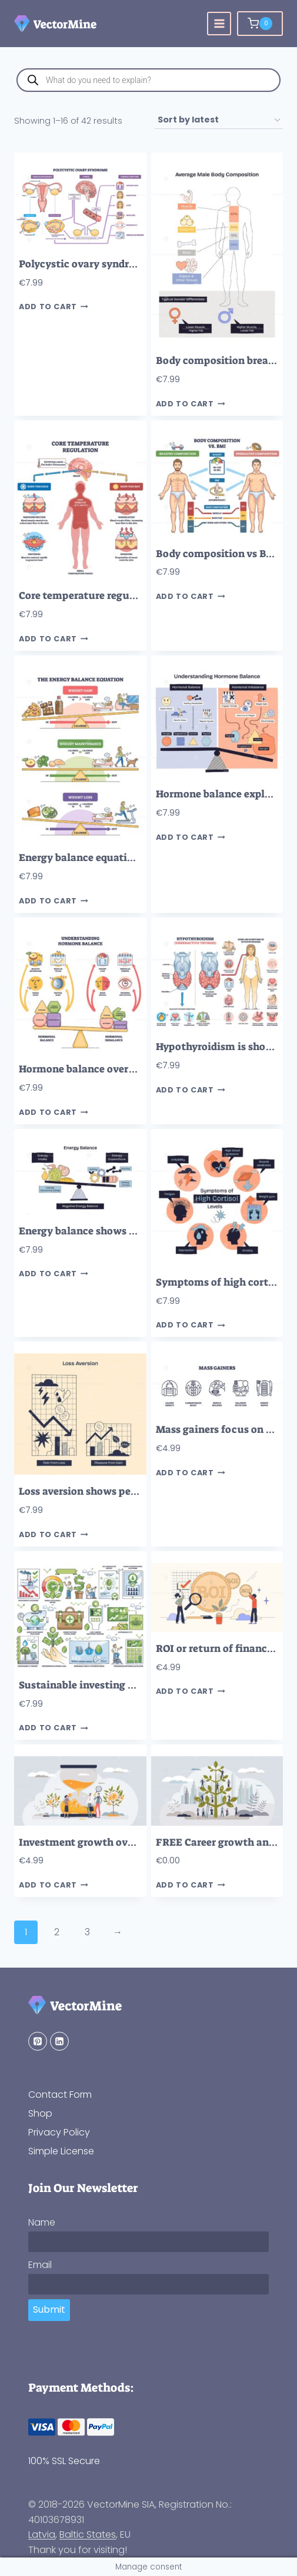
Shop (40, 2113)
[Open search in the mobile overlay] (148, 80)
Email (40, 2265)
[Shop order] (219, 120)
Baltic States (87, 2534)
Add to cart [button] (53, 307)
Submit (49, 2309)
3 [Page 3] (87, 1932)
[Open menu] (219, 24)
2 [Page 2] (56, 1932)
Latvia (41, 2534)
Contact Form (60, 2094)
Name (41, 2222)
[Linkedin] (59, 2041)
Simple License (61, 2151)
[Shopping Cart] (260, 23)
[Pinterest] (37, 2041)
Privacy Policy (59, 2132)
